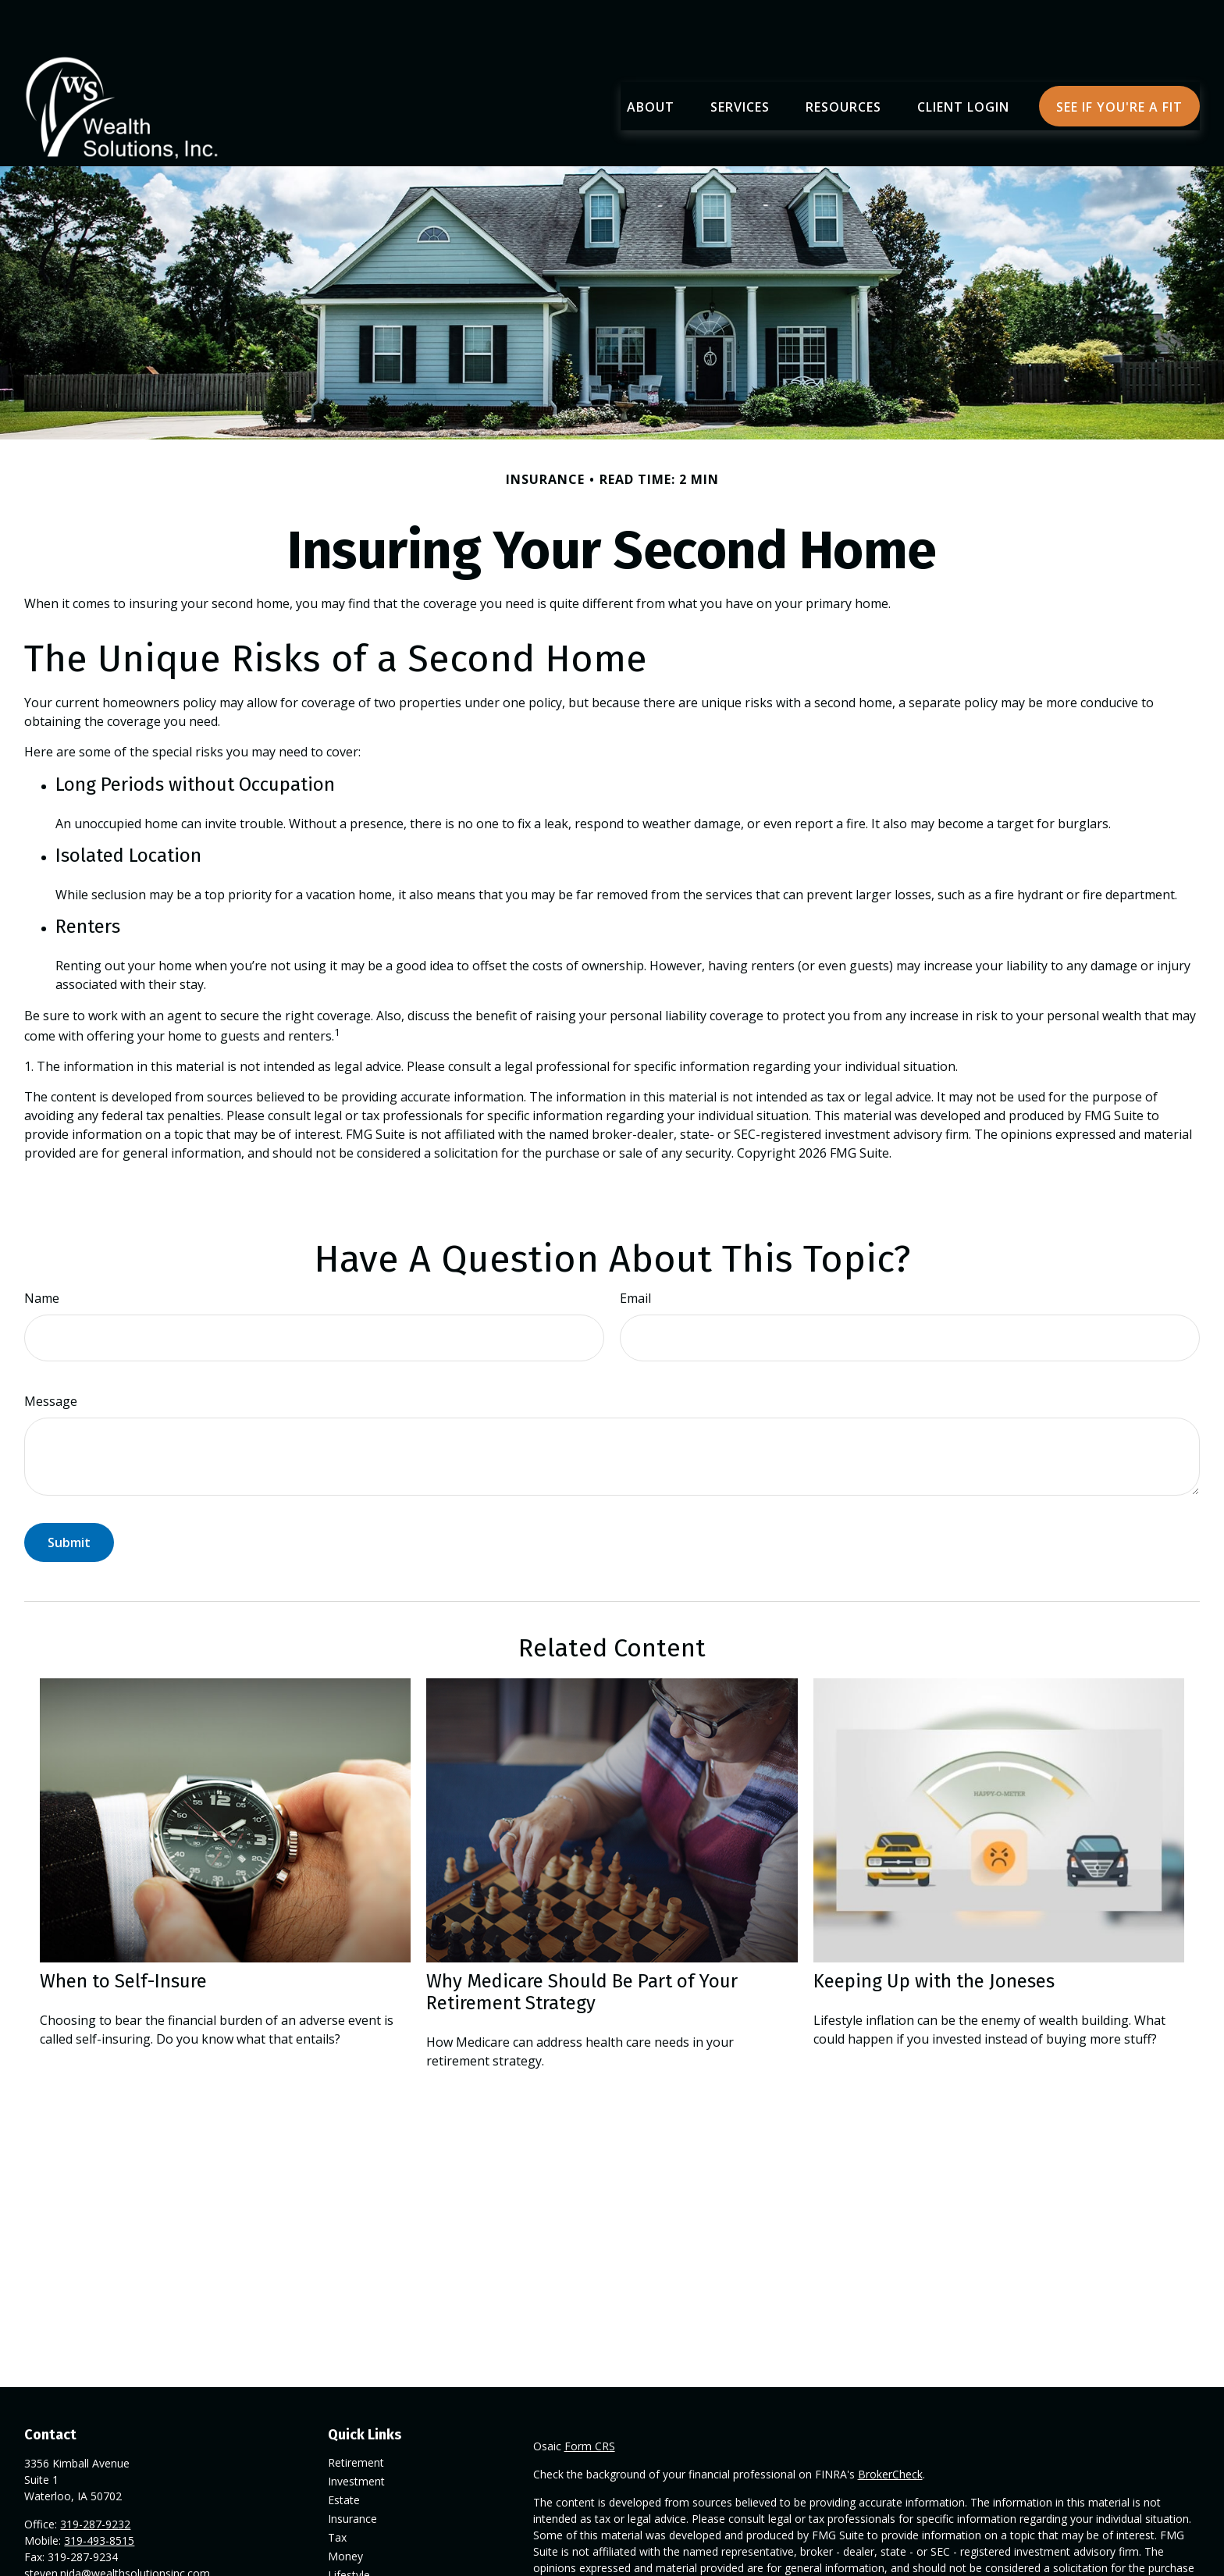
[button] (651, 59)
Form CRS (589, 2399)
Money (345, 2509)
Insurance (352, 2471)
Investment (356, 2434)
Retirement (356, 2415)
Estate (344, 2453)
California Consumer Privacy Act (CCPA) (1048, 2565)
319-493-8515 (99, 2493)
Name (41, 1251)
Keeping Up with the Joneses (934, 1934)
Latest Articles (364, 2546)
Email (635, 1251)
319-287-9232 (95, 2477)
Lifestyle (349, 2528)
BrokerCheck (890, 2427)
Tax (337, 2490)
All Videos (352, 2565)
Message (50, 1354)
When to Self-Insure (123, 1934)
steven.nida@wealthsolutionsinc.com (117, 2526)
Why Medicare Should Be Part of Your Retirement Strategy (582, 1945)
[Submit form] (69, 1495)
